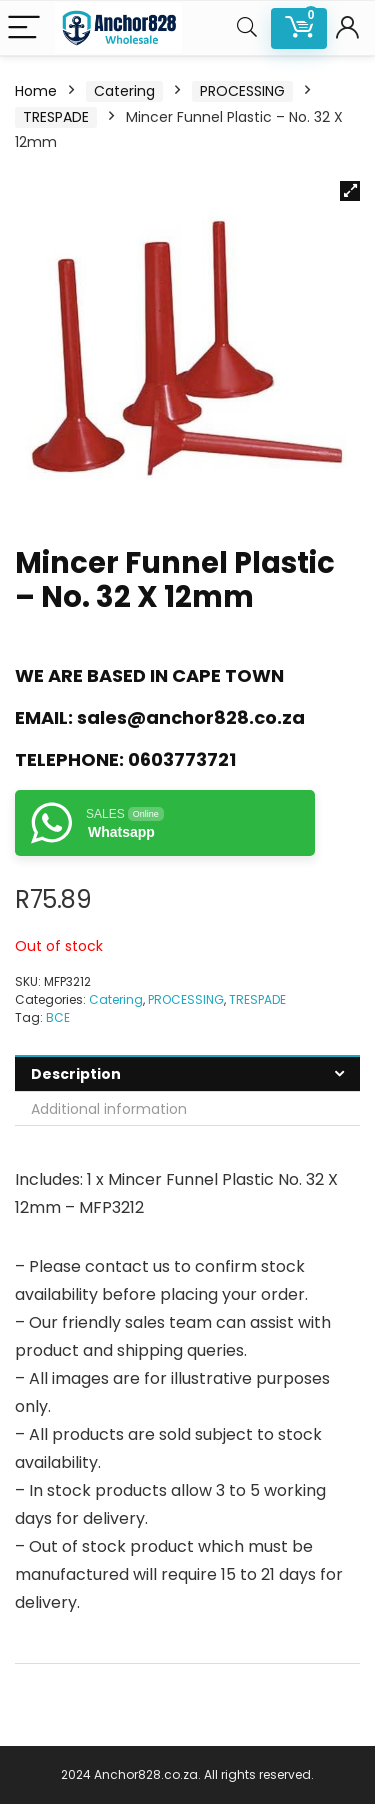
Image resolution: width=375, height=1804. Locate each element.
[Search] (247, 28)
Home (36, 91)
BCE (58, 1017)
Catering (124, 91)
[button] (350, 191)
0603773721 (182, 759)
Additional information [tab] (109, 1109)
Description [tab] (76, 1074)
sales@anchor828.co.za (191, 717)
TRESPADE (56, 117)
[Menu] (24, 28)
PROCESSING (242, 91)
